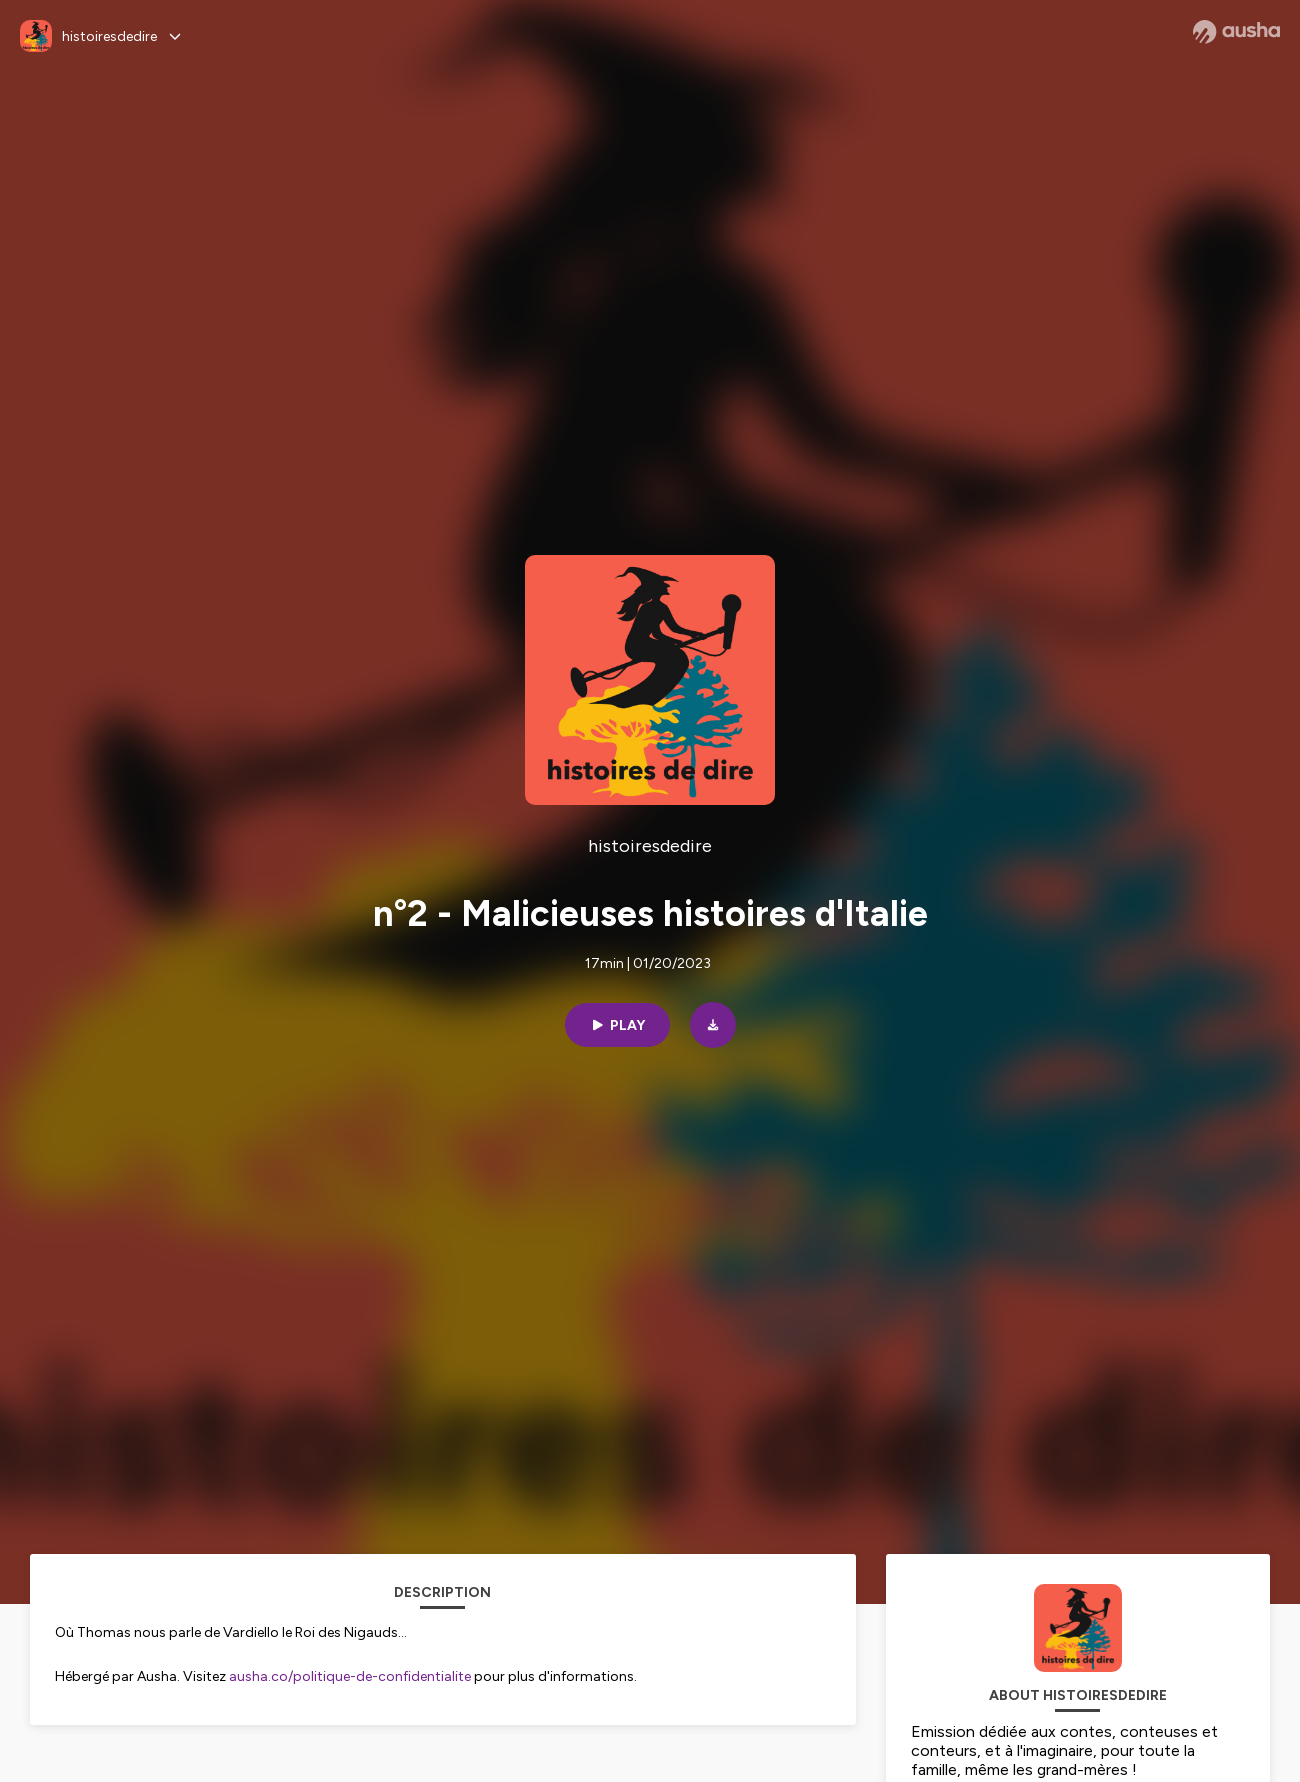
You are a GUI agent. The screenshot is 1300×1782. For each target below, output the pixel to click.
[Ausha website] (1236, 32)
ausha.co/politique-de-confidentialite (350, 1676)
